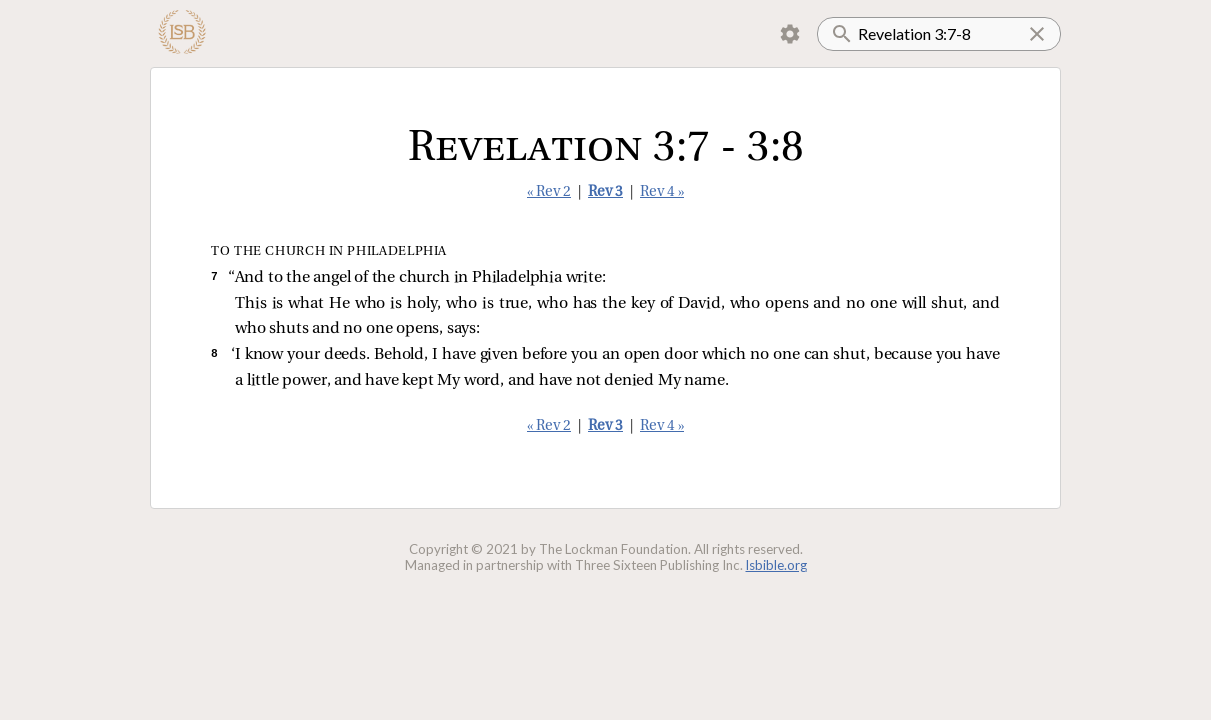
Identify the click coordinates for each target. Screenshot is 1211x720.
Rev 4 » (662, 192)
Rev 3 (605, 192)
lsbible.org (776, 565)
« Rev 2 (549, 192)
